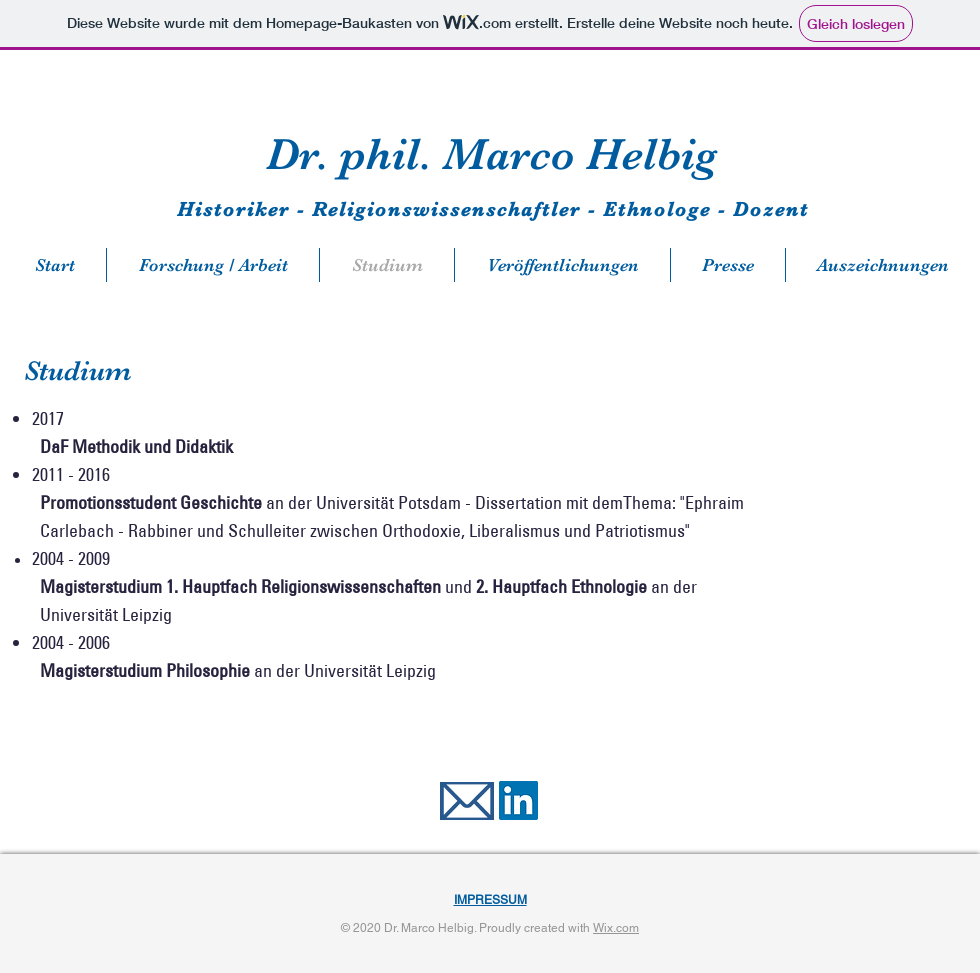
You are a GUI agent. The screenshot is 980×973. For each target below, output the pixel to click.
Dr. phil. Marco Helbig (491, 154)
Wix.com (616, 928)
